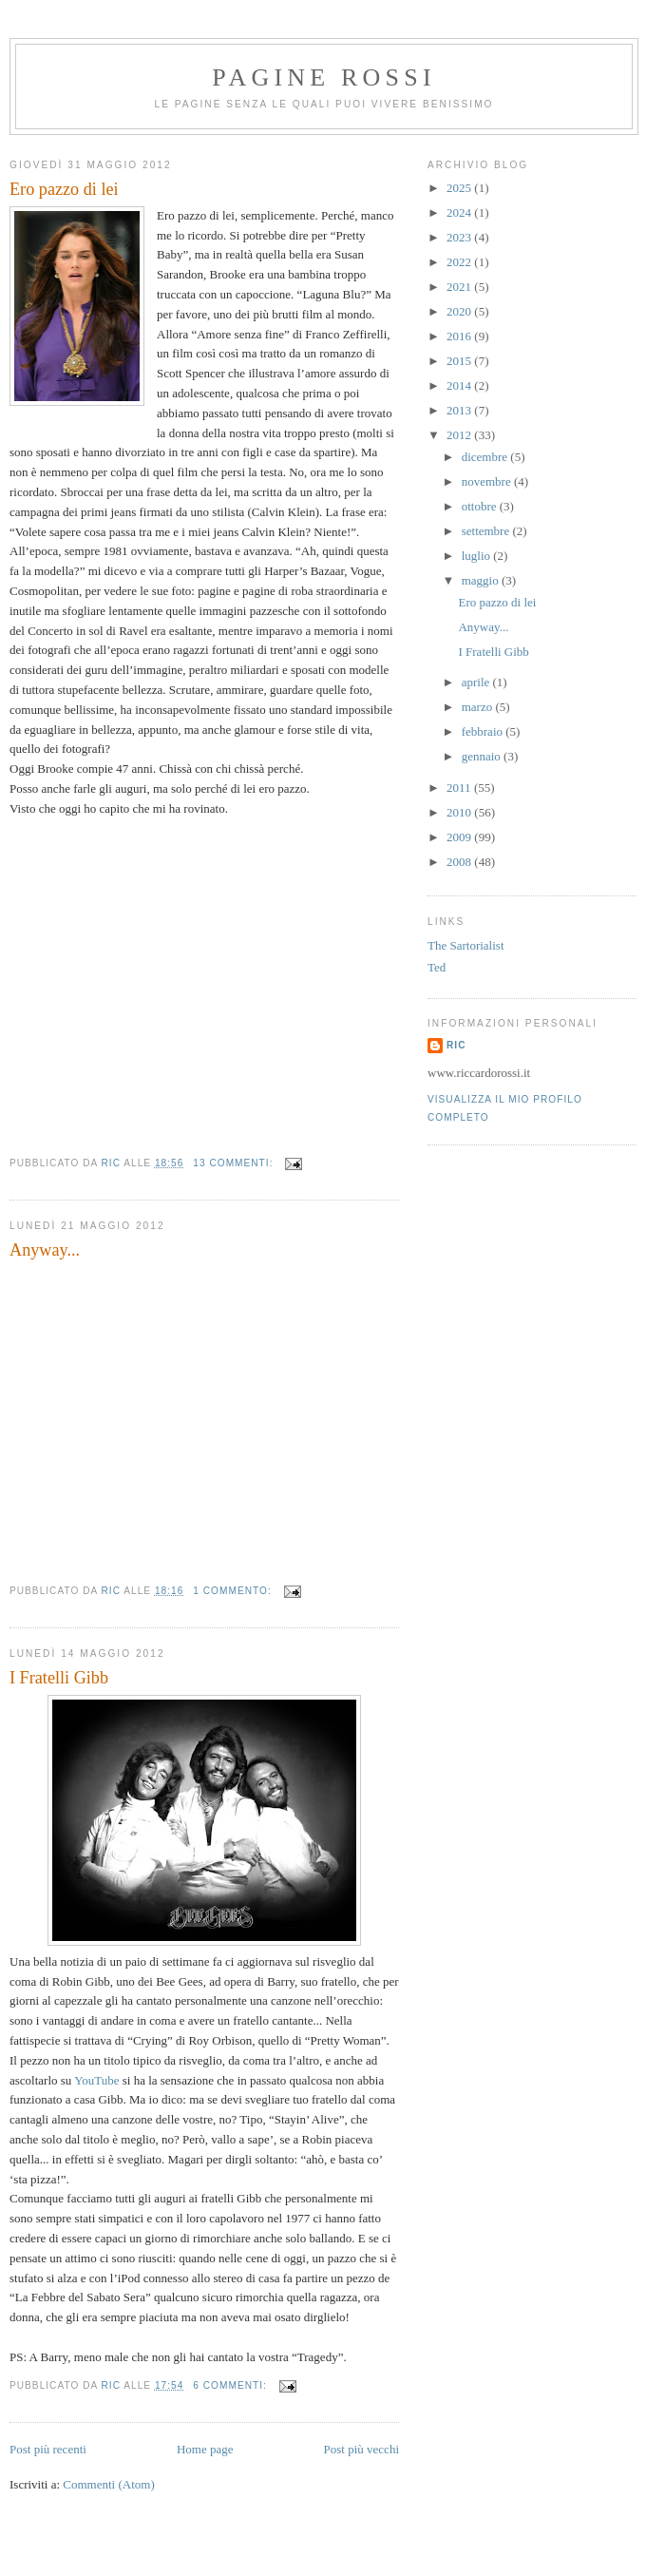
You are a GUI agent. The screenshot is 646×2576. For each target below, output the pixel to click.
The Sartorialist (466, 945)
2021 (460, 286)
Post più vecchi (361, 2449)
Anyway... (45, 1249)
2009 (460, 837)
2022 (460, 262)
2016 (460, 336)
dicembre (486, 457)
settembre (487, 531)
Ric (456, 1045)
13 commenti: (234, 1163)
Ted (437, 967)
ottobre (481, 506)
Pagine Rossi (324, 77)
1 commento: (234, 1591)
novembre (488, 481)
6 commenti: (231, 2385)
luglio (478, 555)
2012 (460, 435)
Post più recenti (48, 2449)
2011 (460, 787)
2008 (460, 862)
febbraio (484, 731)
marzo (479, 707)
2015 (460, 361)
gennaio (483, 756)
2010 (460, 812)
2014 (460, 385)
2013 (460, 410)
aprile (477, 682)
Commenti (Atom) (108, 2484)
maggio (482, 580)
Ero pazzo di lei (64, 189)
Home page (205, 2449)
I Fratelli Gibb (59, 1677)
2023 (460, 237)
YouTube (96, 2080)
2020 (460, 311)
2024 (460, 212)
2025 (460, 188)
